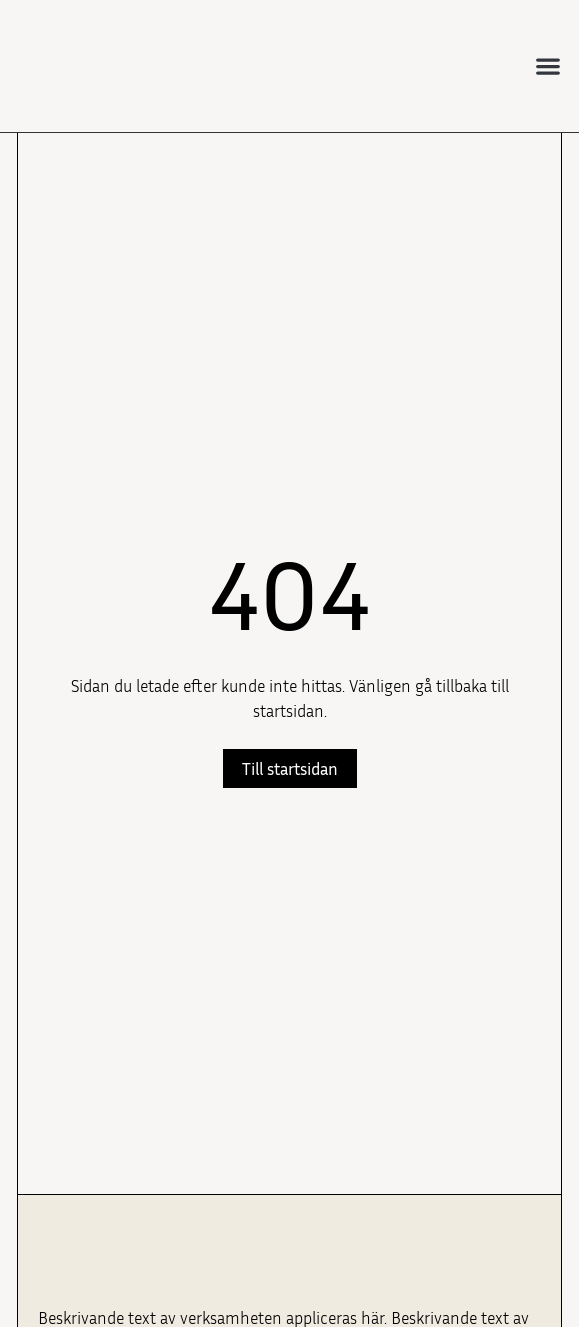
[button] (548, 65)
